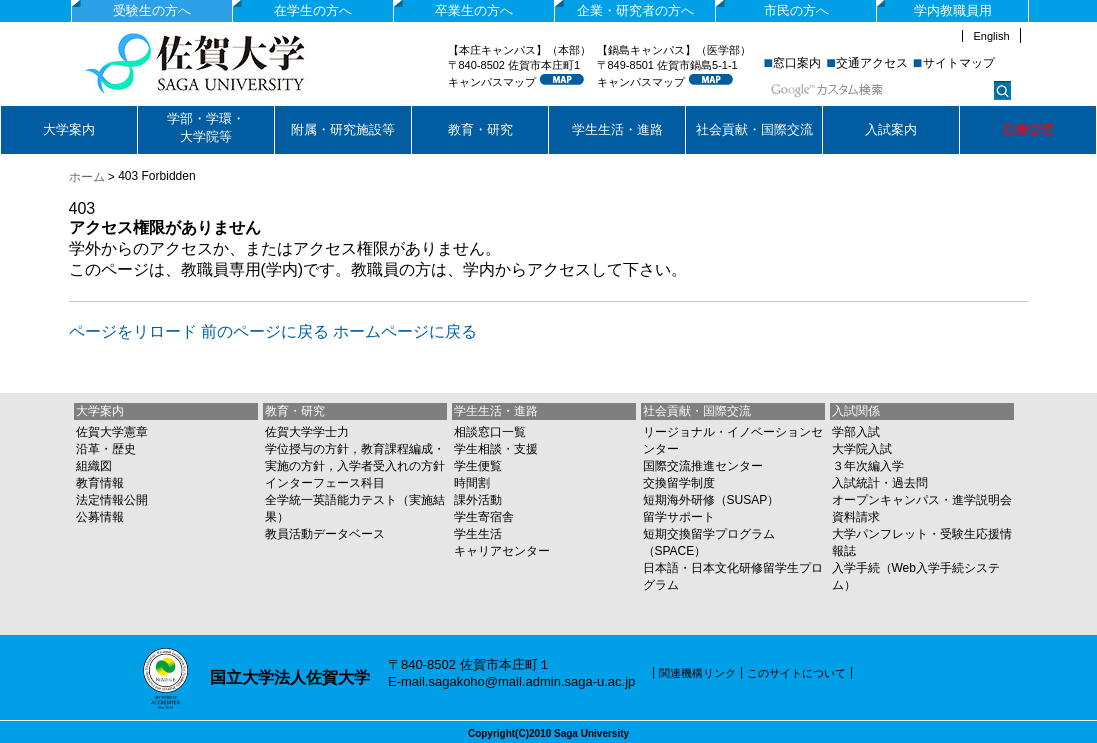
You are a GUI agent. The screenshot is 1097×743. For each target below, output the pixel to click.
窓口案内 (797, 63)
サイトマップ (959, 63)
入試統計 (856, 483)
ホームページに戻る (405, 331)
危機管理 (1028, 129)
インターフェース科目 (325, 483)
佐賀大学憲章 (112, 432)
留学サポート (679, 517)
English (991, 36)
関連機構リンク (697, 673)
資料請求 (856, 517)
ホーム (87, 177)
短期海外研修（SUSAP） (711, 500)
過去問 (910, 483)
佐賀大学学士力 (307, 432)
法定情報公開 (112, 500)
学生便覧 (478, 466)
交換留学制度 (679, 483)
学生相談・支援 (496, 449)
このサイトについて (796, 673)
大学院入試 (862, 449)
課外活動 (478, 500)
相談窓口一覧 (490, 432)
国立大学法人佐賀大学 (230, 63)
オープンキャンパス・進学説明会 (922, 500)
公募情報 (100, 517)
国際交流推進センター (703, 466)
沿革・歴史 (106, 449)
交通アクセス (872, 63)
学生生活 (478, 534)
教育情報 (100, 483)
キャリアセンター (502, 551)
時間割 (472, 483)
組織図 (94, 466)
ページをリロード (133, 331)
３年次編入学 (868, 466)
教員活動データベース (325, 534)
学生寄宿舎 (484, 517)
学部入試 (856, 432)
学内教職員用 (953, 10)
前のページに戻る (265, 331)
